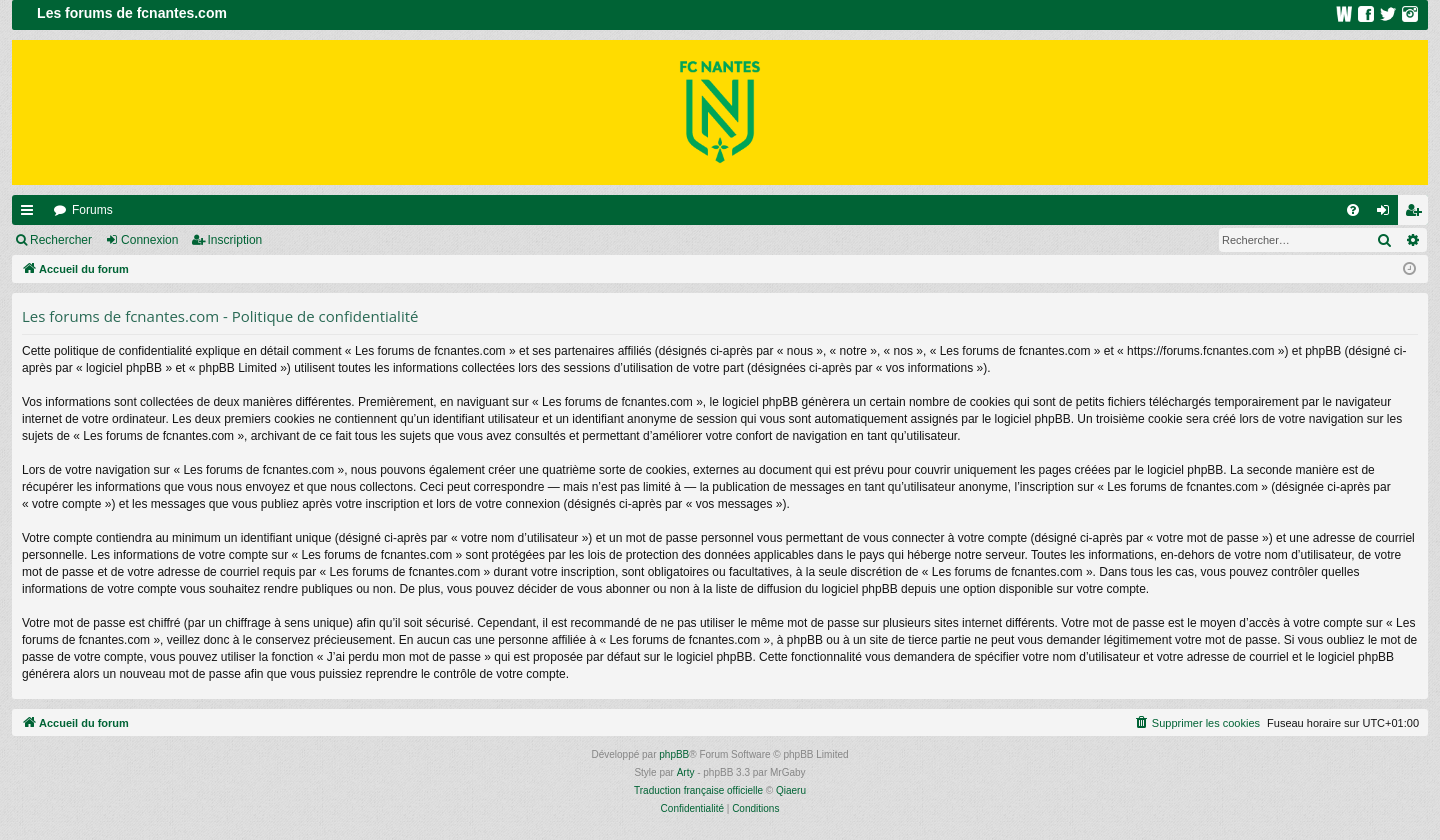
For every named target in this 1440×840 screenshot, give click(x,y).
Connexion (149, 240)
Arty (686, 772)
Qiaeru (791, 790)
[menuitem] (1353, 210)
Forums (92, 210)
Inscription (235, 240)
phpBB (674, 754)
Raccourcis (31, 214)
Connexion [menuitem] (1387, 214)
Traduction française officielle (698, 790)
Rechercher (61, 240)
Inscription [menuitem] (1417, 214)
